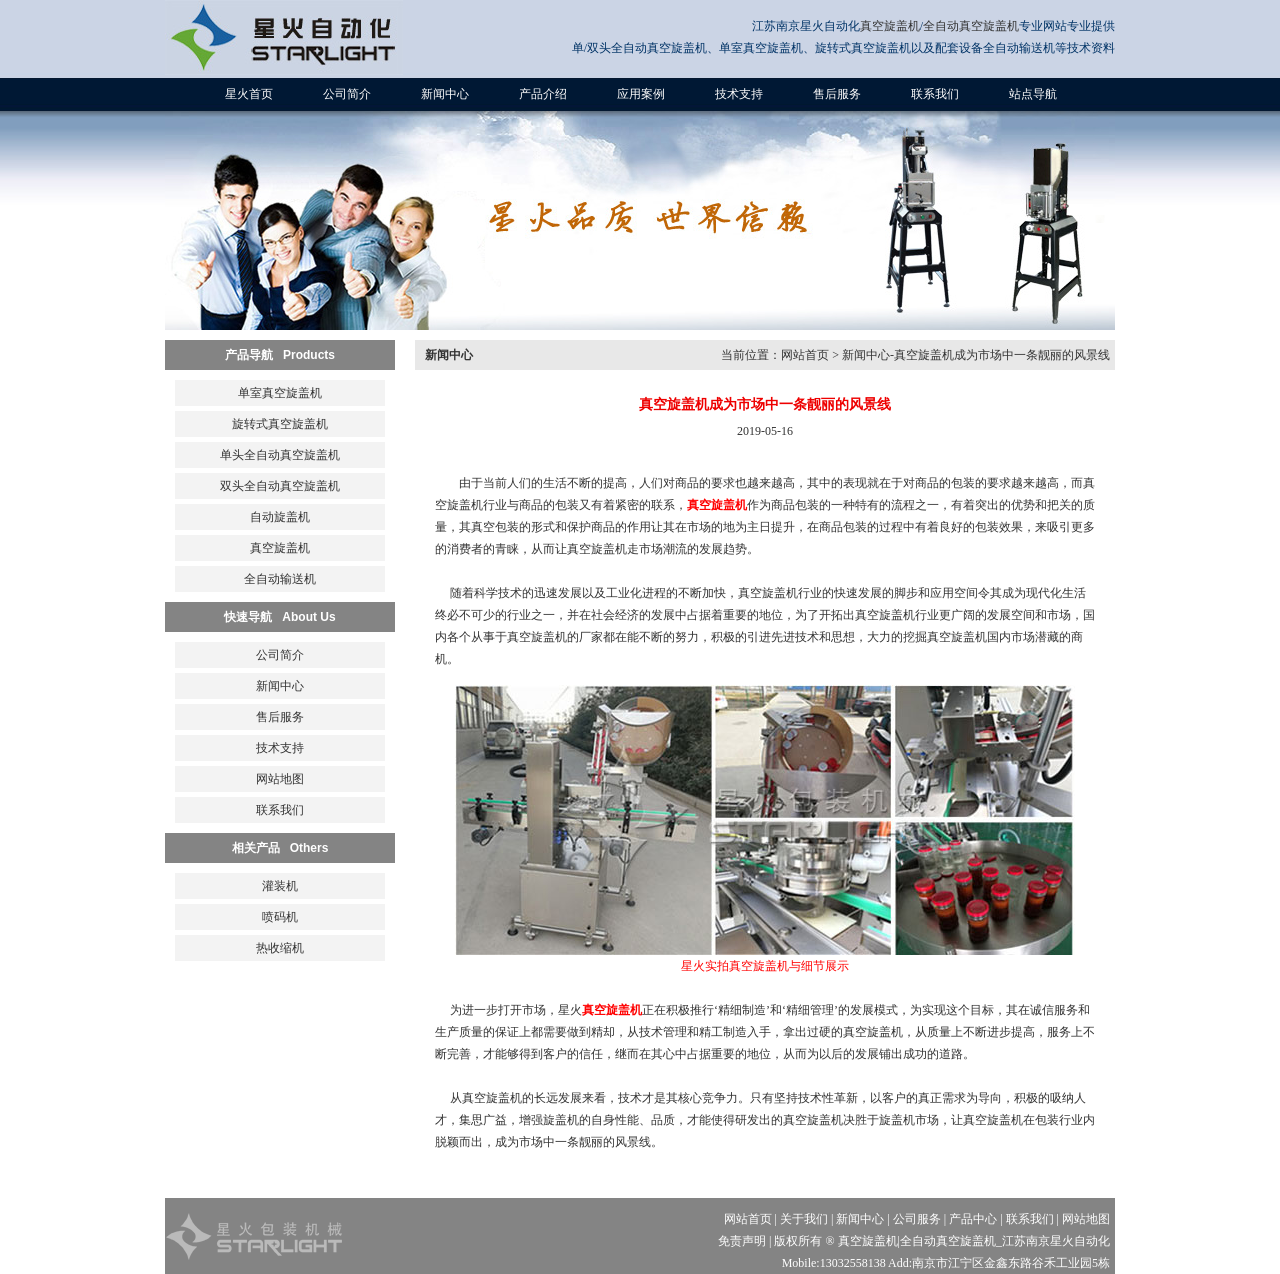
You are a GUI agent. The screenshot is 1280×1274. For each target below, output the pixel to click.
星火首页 (249, 94)
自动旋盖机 (280, 517)
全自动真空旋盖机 (971, 26)
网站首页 (805, 355)
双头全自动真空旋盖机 (280, 486)
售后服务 (837, 94)
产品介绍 (543, 94)
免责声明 (742, 1241)
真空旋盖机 (890, 26)
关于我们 (804, 1219)
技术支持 (739, 94)
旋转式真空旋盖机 (280, 424)
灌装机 (280, 886)
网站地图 (280, 779)
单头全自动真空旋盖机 (280, 455)
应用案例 (641, 94)
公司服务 (917, 1219)
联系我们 (935, 94)
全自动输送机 (280, 579)
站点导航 (1033, 94)
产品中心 (973, 1219)
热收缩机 (280, 948)
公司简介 (347, 94)
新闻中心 (445, 94)
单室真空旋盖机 (280, 393)
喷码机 (280, 917)
